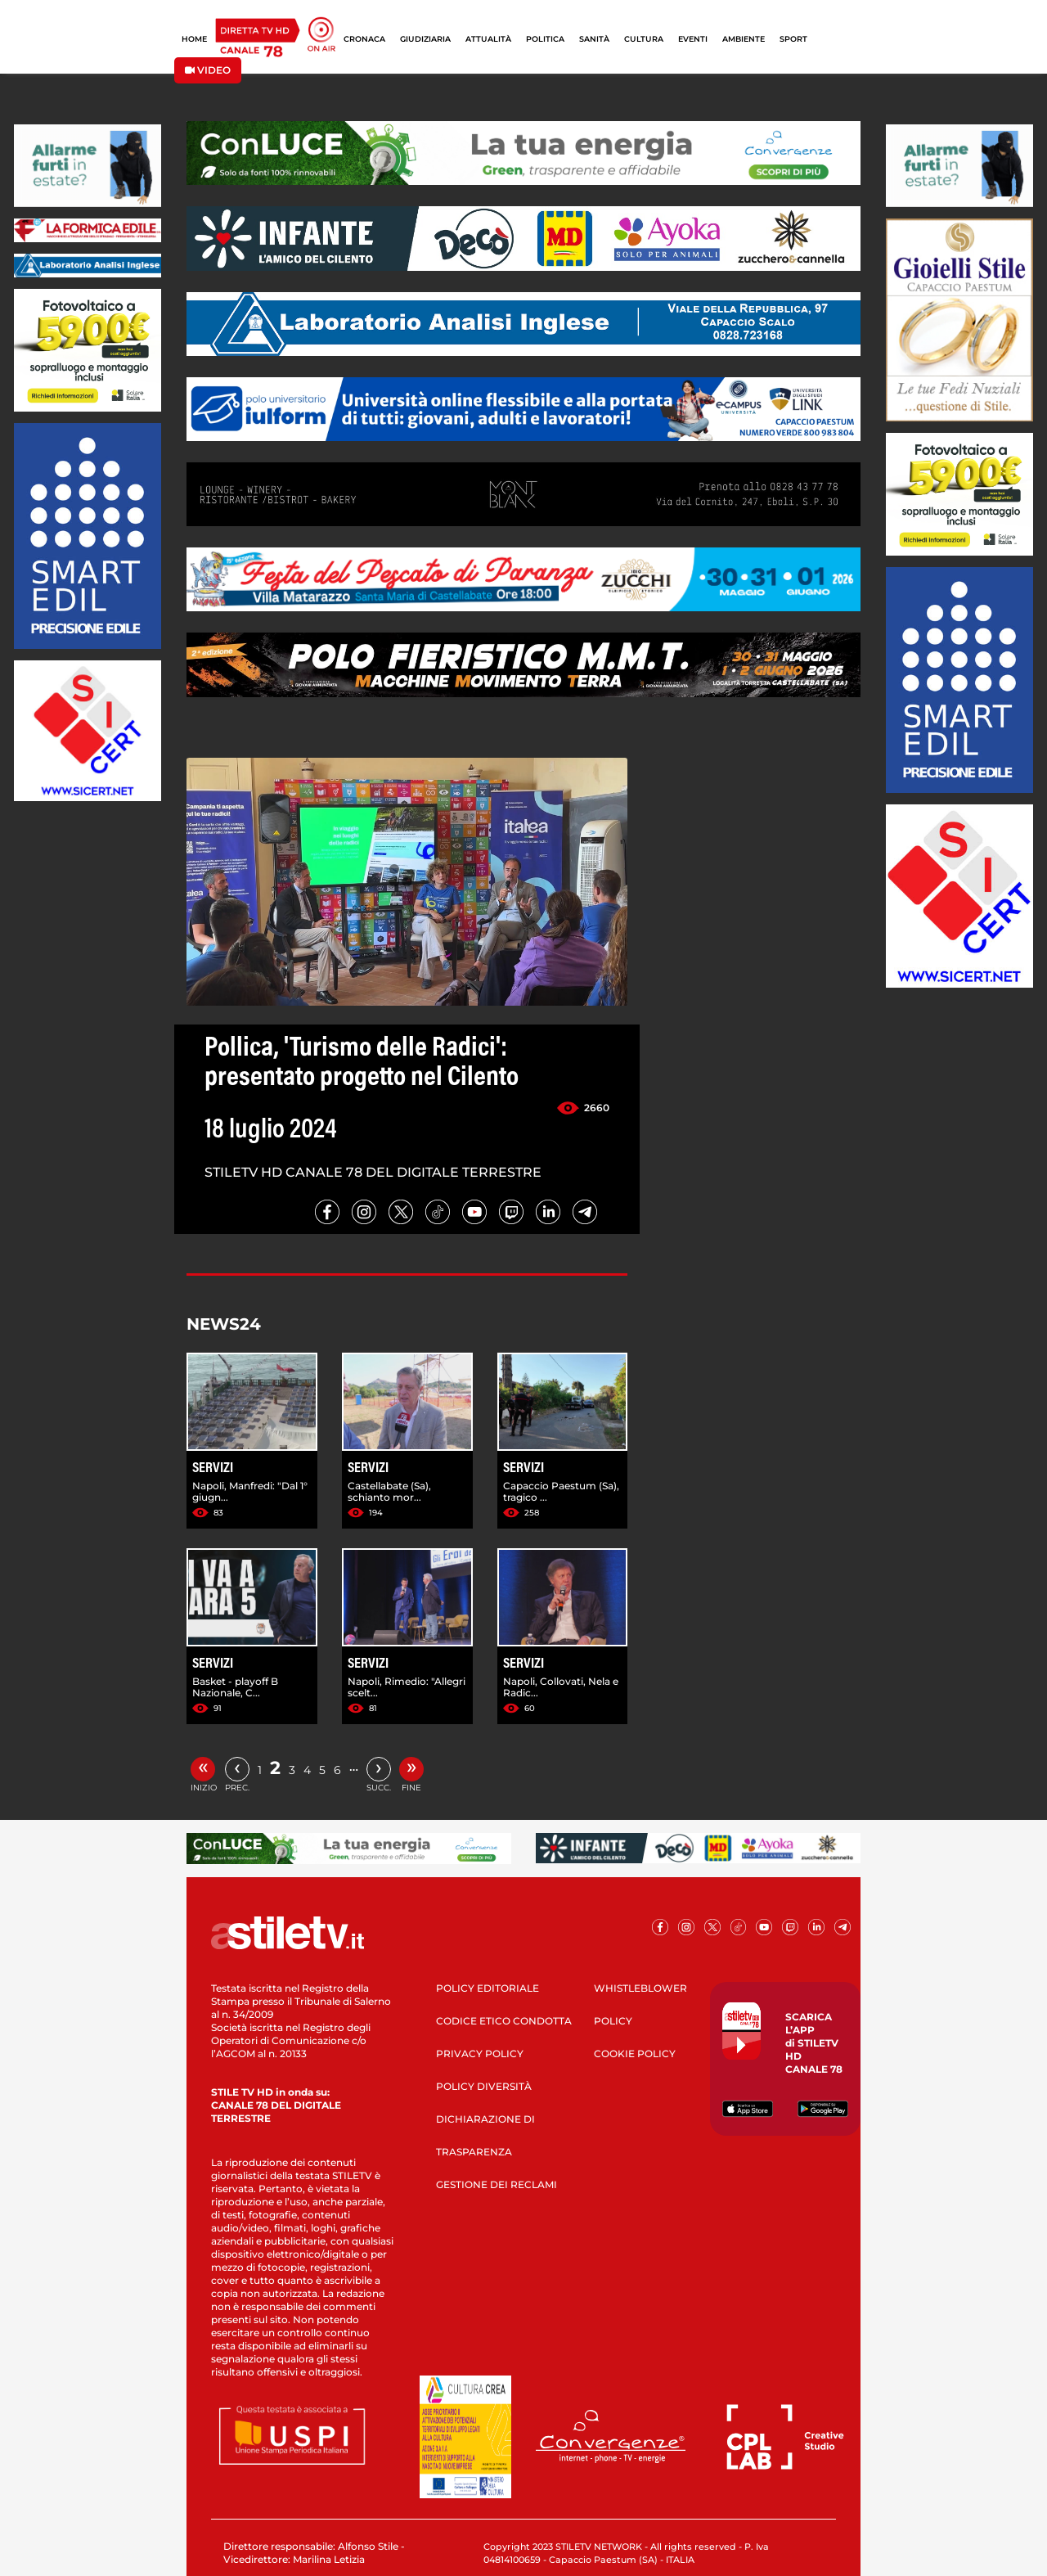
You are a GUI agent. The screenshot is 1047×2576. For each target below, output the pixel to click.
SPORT (793, 38)
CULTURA (643, 38)
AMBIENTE (743, 38)
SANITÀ (594, 38)
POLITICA (545, 38)
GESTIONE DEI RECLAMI (496, 2184)
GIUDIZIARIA (425, 38)
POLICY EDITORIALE (487, 1988)
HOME (194, 38)
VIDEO (208, 70)
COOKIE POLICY (635, 2053)
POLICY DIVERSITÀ (484, 2086)
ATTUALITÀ (488, 38)
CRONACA (364, 38)
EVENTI (693, 38)
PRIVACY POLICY (480, 2053)
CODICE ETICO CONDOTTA (504, 2021)
